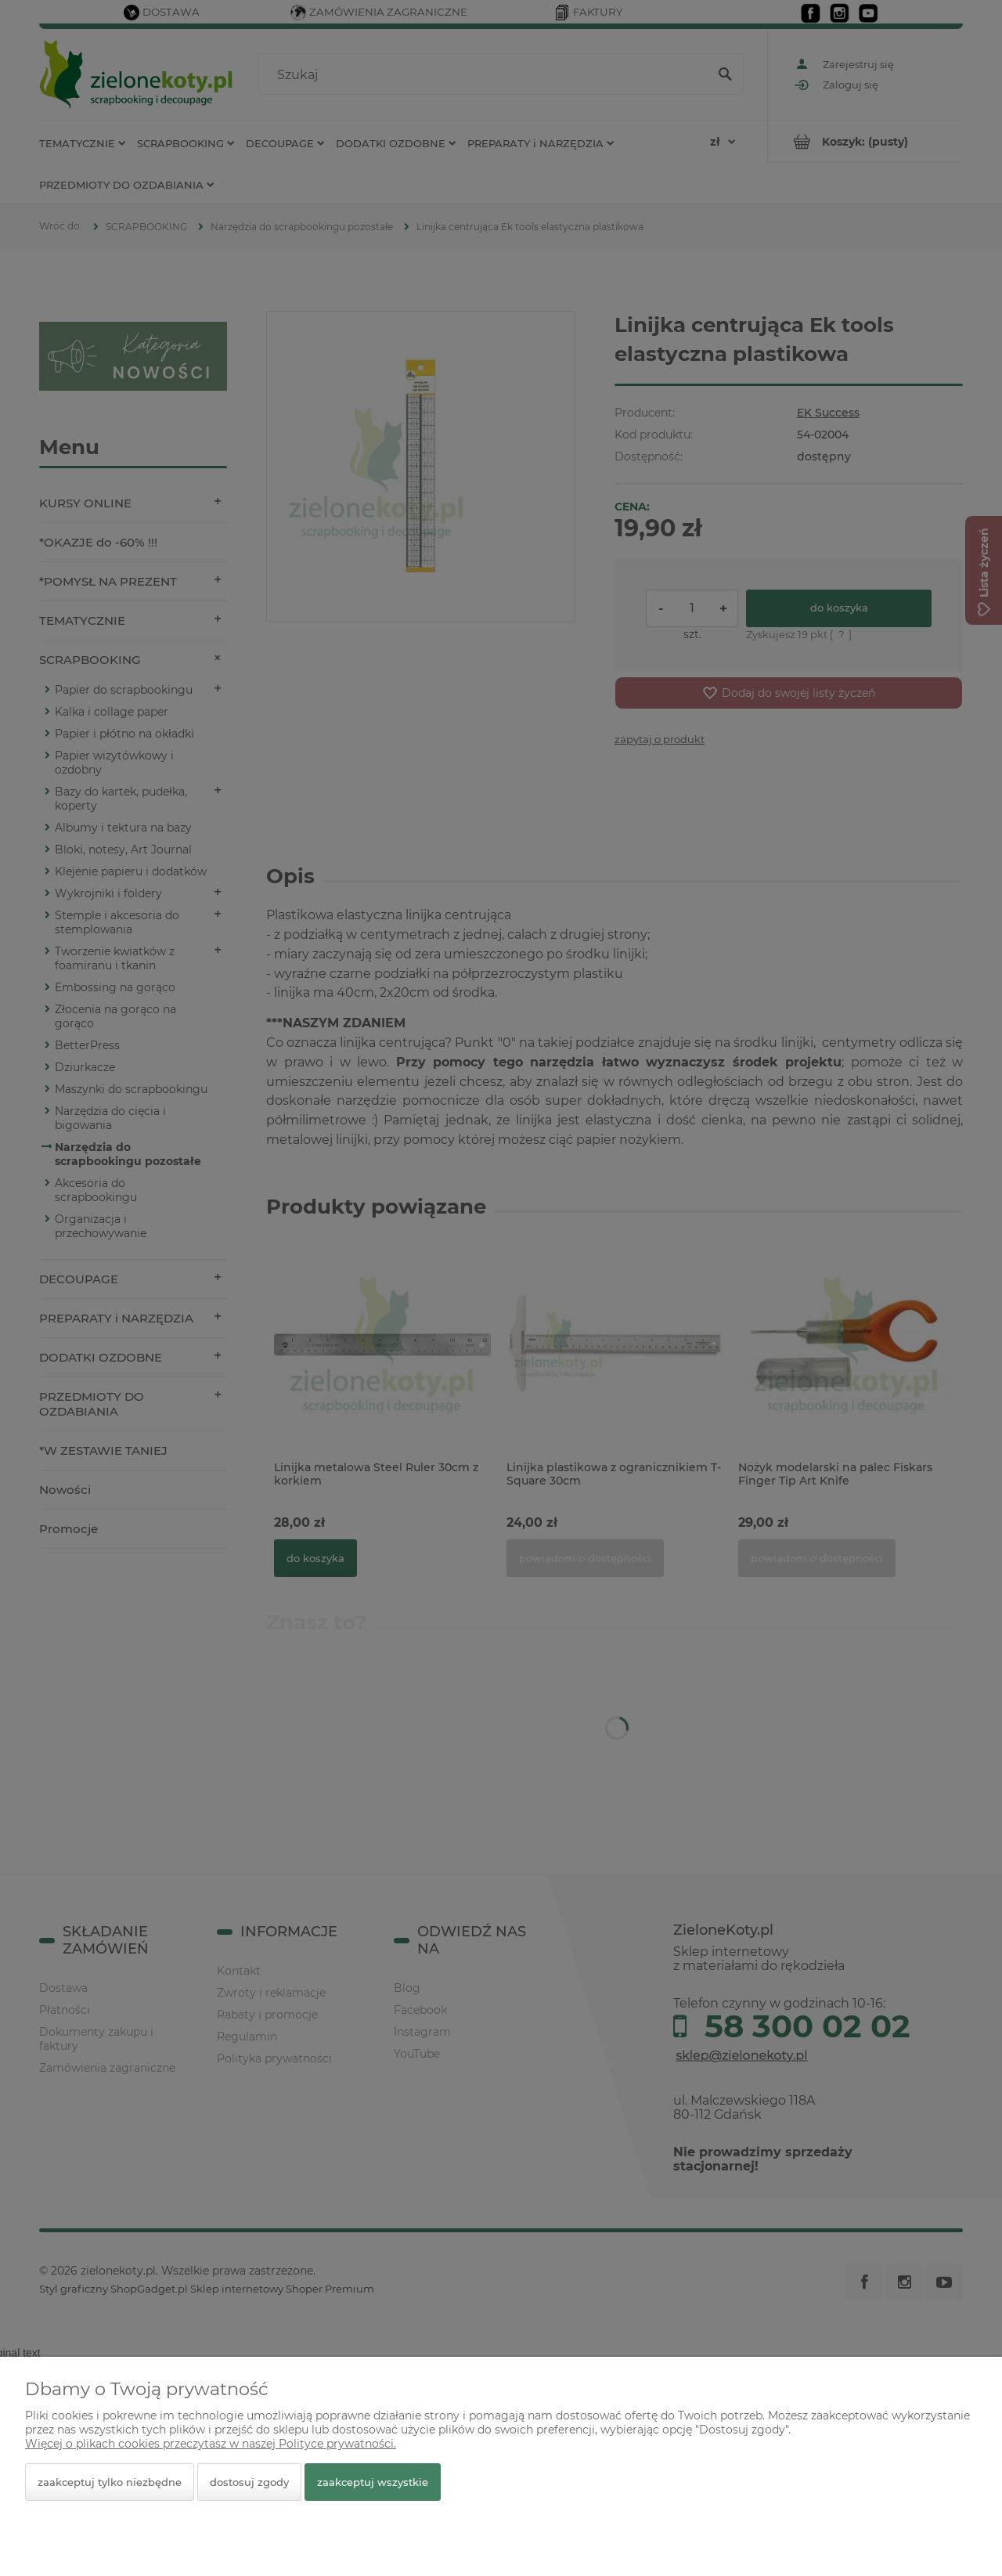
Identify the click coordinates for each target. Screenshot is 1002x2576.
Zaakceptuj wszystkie (372, 2482)
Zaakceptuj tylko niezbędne (110, 2482)
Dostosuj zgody (249, 2482)
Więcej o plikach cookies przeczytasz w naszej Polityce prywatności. (210, 2444)
